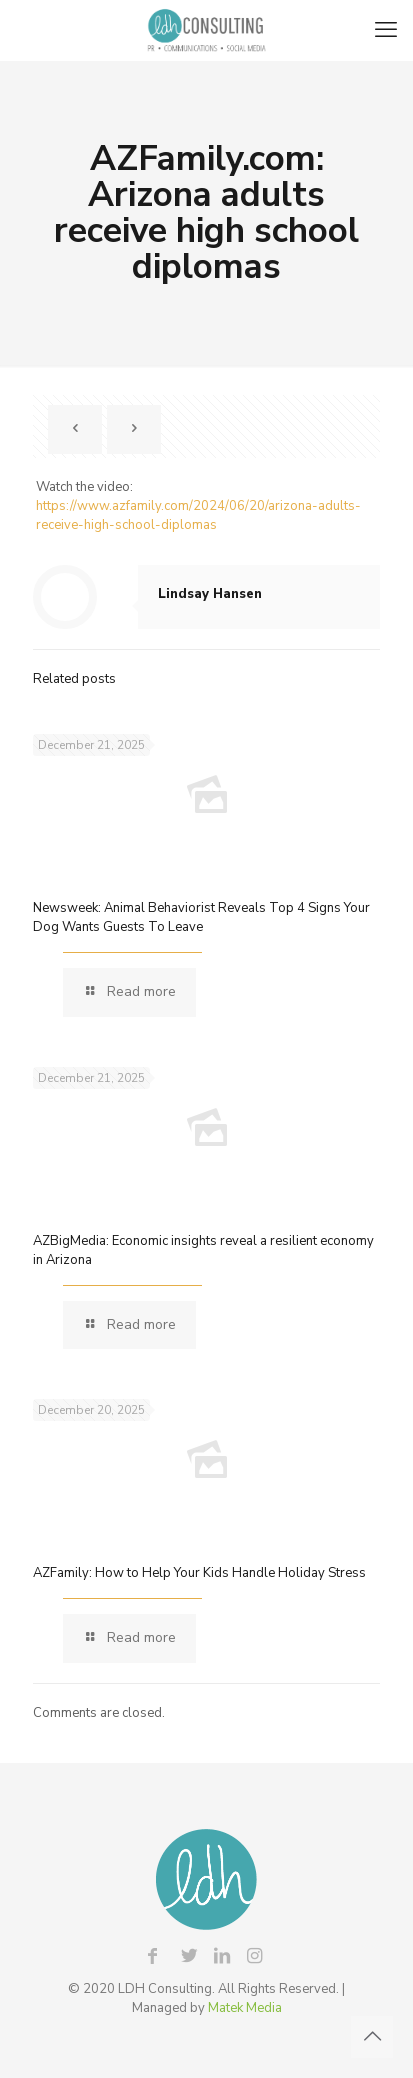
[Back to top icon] (372, 2037)
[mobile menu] (386, 30)
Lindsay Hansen (210, 594)
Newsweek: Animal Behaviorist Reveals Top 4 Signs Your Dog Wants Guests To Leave (201, 917)
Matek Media (245, 2008)
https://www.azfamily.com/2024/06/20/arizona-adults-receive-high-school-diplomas (198, 515)
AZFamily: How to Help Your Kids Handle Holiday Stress (199, 1573)
